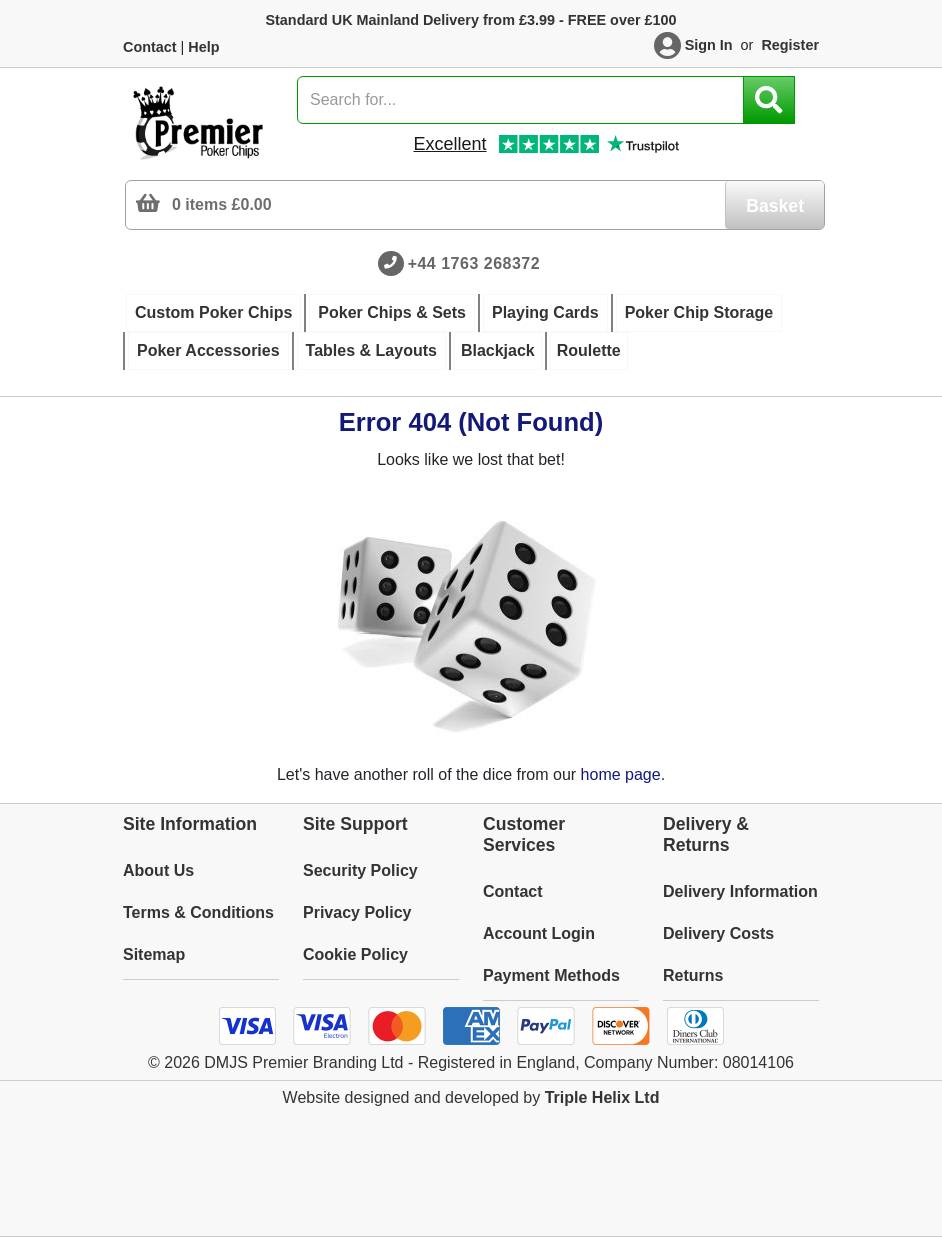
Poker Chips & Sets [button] (392, 312)
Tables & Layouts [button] (371, 350)
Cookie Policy (355, 954)
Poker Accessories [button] (208, 350)
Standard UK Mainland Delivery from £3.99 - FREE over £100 (470, 20)
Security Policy (360, 870)
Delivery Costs (718, 933)
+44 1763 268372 (474, 263)
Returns (693, 975)
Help (203, 47)
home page (621, 774)
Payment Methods (551, 975)
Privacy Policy (357, 912)
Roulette (589, 350)
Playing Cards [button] (545, 312)
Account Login (539, 933)
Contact (150, 47)
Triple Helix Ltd (602, 1097)
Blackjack (498, 350)
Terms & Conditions (198, 912)
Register (790, 45)
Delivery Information (740, 891)
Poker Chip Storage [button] (699, 312)
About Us (158, 870)
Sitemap (154, 954)
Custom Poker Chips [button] (213, 312)
